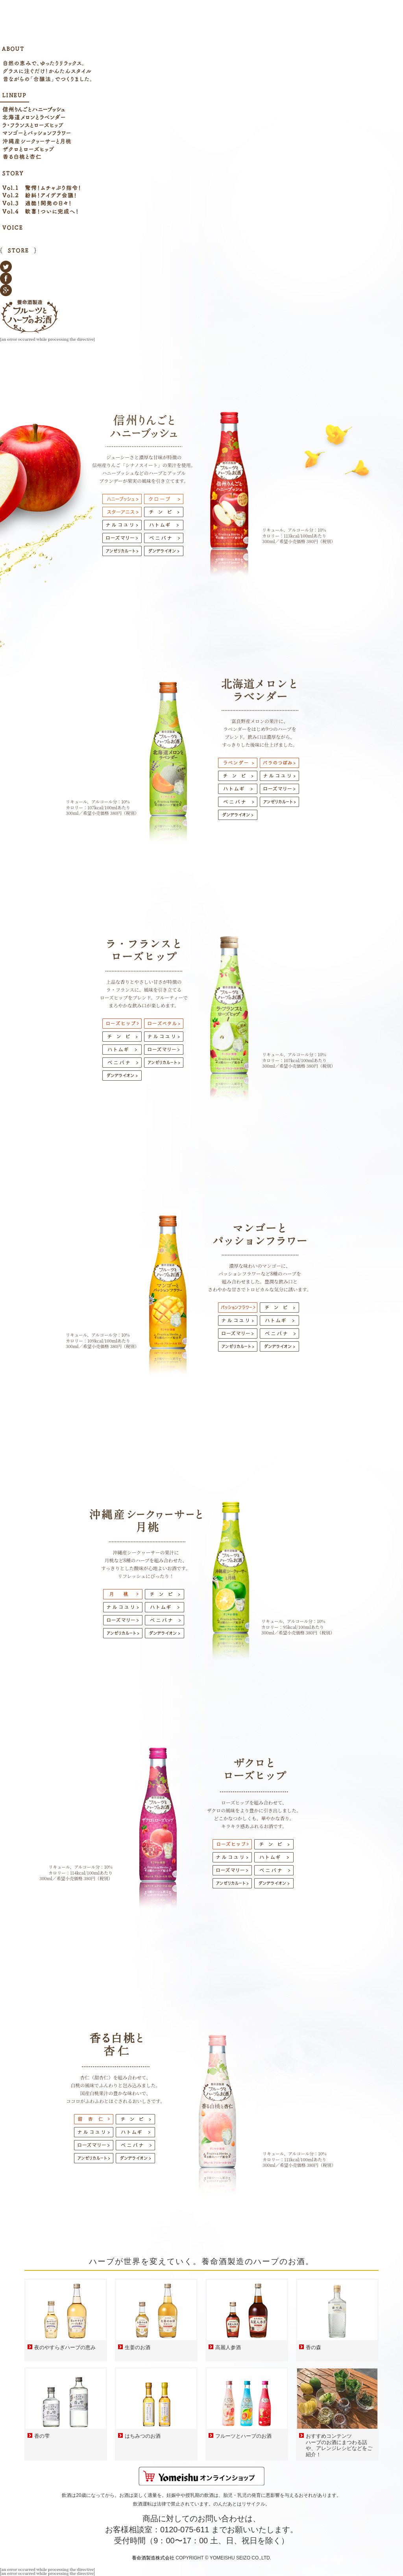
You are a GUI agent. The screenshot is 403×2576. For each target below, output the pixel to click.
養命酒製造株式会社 (153, 2558)
